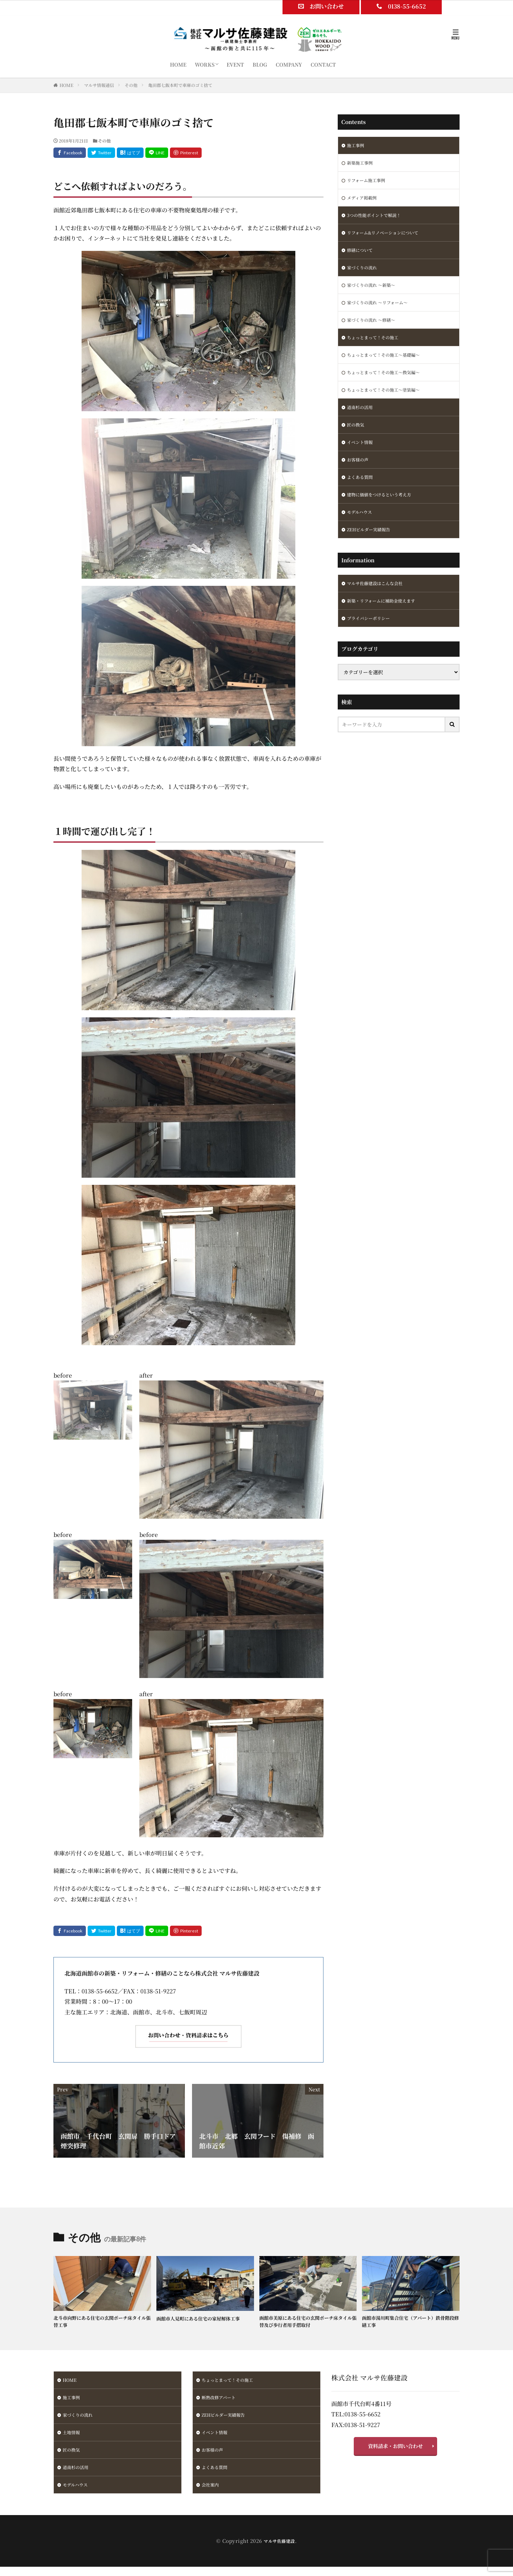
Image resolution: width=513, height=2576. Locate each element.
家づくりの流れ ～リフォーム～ (382, 312)
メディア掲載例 (364, 201)
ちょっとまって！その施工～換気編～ (389, 386)
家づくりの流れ (364, 275)
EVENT (235, 64)
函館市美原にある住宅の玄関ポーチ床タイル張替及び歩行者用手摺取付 (307, 2322)
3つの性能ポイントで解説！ (378, 219)
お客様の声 (359, 479)
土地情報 (73, 2437)
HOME (178, 64)
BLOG (260, 64)
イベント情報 (362, 460)
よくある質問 (362, 497)
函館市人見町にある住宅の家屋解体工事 (204, 2318)
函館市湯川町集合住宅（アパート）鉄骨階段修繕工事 (410, 2322)
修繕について (362, 256)
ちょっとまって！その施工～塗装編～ (389, 405)
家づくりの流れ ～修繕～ (375, 331)
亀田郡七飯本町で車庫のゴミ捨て (180, 85)
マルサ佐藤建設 (279, 2550)
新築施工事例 (362, 164)
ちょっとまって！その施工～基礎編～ (389, 368)
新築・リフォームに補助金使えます (386, 626)
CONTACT (323, 64)
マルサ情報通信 (99, 85)
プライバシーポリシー (372, 645)
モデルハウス (361, 534)
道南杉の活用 (362, 423)
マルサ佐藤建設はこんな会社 (379, 608)
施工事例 (357, 145)
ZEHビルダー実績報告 (372, 553)
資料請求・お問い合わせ (395, 2449)
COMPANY (289, 64)
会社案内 (212, 2493)
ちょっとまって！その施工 (377, 349)
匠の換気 (357, 442)
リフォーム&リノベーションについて (388, 238)
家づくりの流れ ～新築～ (375, 294)
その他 (131, 85)
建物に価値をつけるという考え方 (384, 516)
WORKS (204, 64)
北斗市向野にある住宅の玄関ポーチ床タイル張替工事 (101, 2322)
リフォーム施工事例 (369, 182)
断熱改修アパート (221, 2400)
